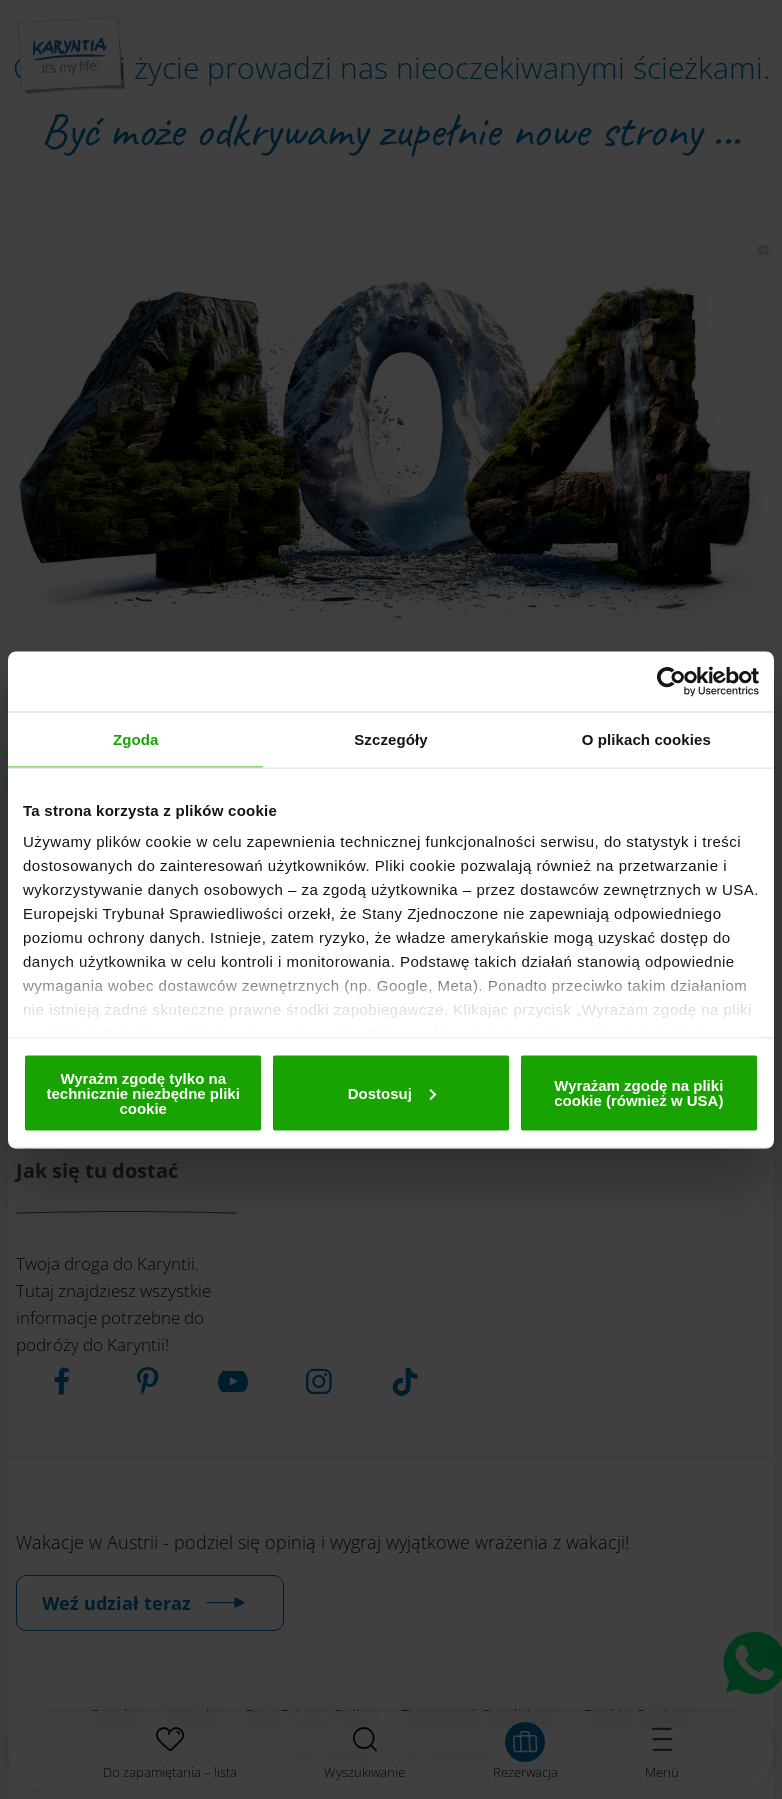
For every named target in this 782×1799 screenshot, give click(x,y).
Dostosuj (392, 1092)
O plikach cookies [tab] (646, 738)
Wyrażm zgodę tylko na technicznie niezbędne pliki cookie (142, 1092)
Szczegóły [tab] (390, 738)
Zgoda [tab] (136, 738)
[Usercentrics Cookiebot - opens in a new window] (671, 681)
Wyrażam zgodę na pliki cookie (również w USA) (638, 1093)
